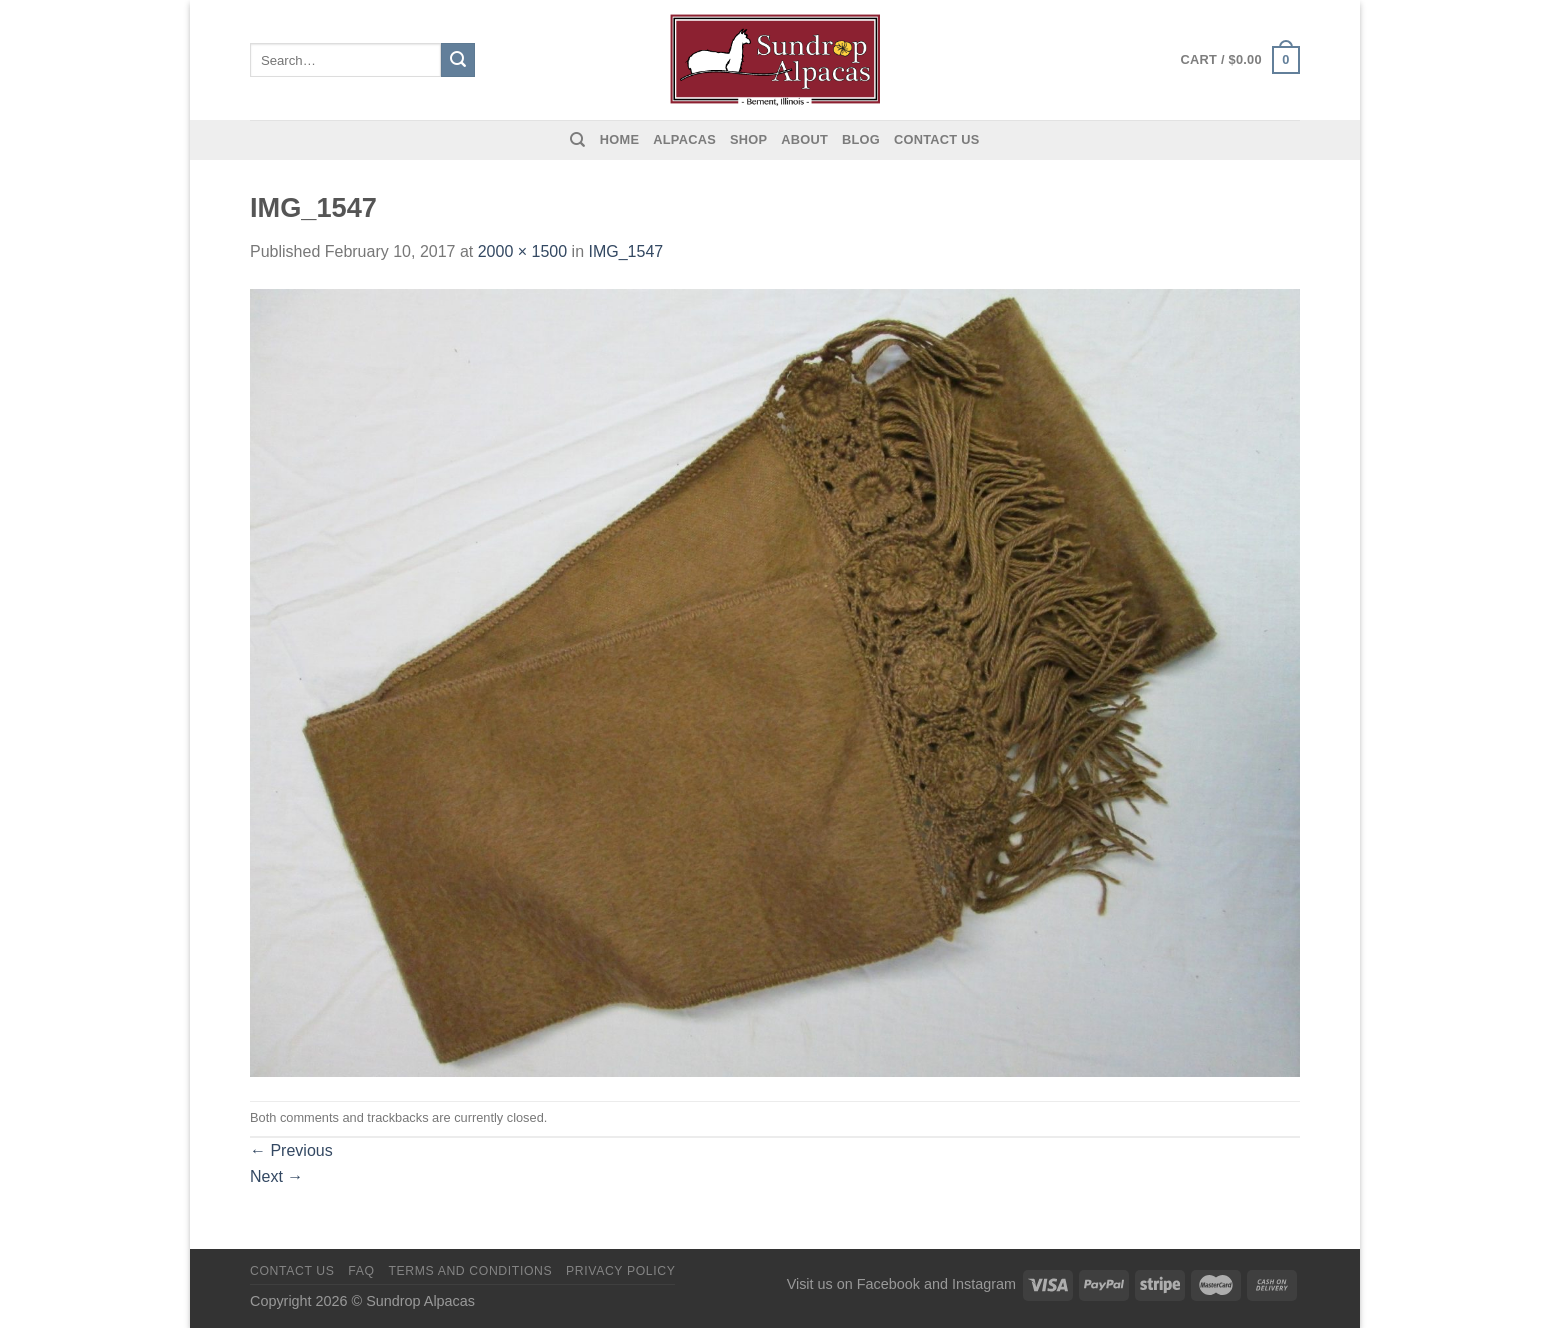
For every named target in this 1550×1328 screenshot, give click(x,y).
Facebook (888, 1284)
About (804, 139)
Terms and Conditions (470, 1271)
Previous (291, 1150)
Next (276, 1176)
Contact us (937, 139)
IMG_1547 (625, 251)
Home (619, 139)
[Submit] (458, 60)
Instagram (984, 1284)
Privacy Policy (620, 1271)
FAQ (361, 1271)
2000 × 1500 (522, 251)
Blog (861, 139)
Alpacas (684, 139)
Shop (748, 139)
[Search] (577, 140)
